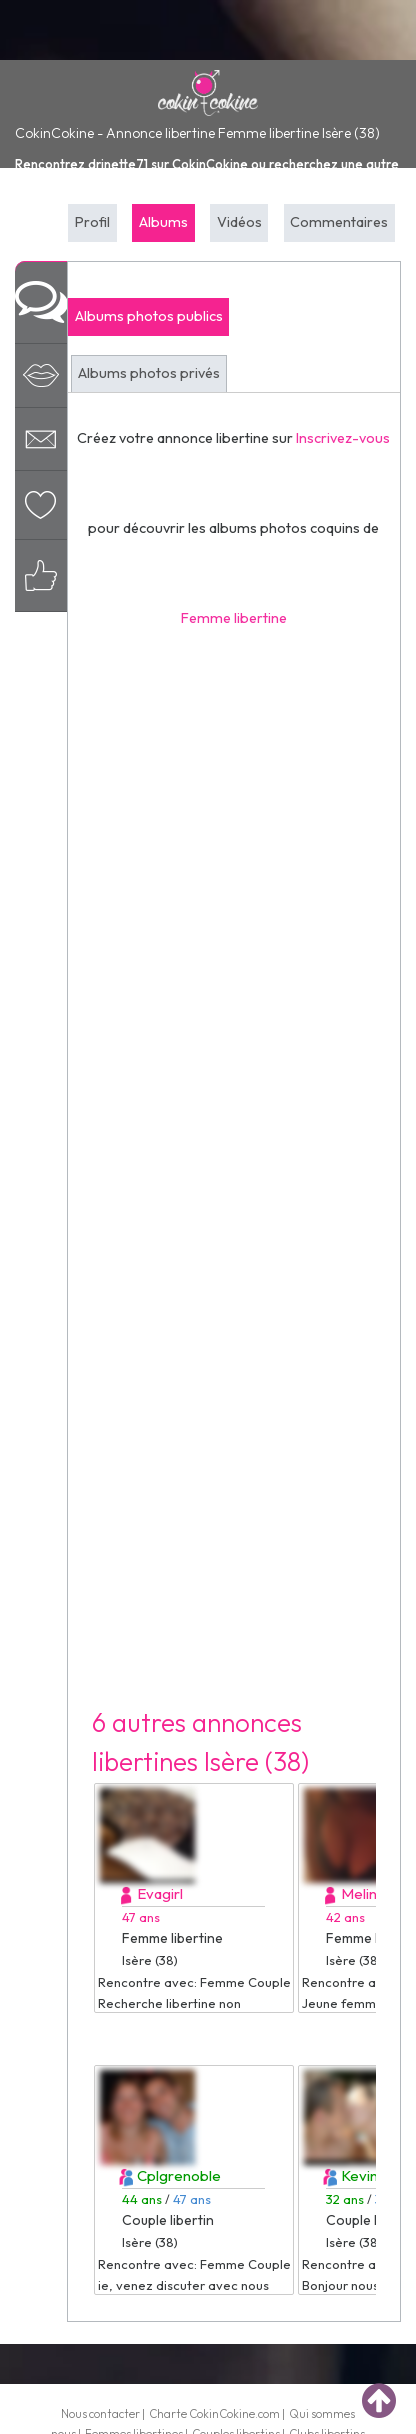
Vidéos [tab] (239, 222)
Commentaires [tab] (339, 222)
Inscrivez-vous (343, 438)
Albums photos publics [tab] (149, 316)
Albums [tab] (163, 222)
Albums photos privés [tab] (149, 373)
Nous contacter (100, 2413)
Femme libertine (234, 618)
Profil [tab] (92, 222)
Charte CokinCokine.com (214, 2413)
